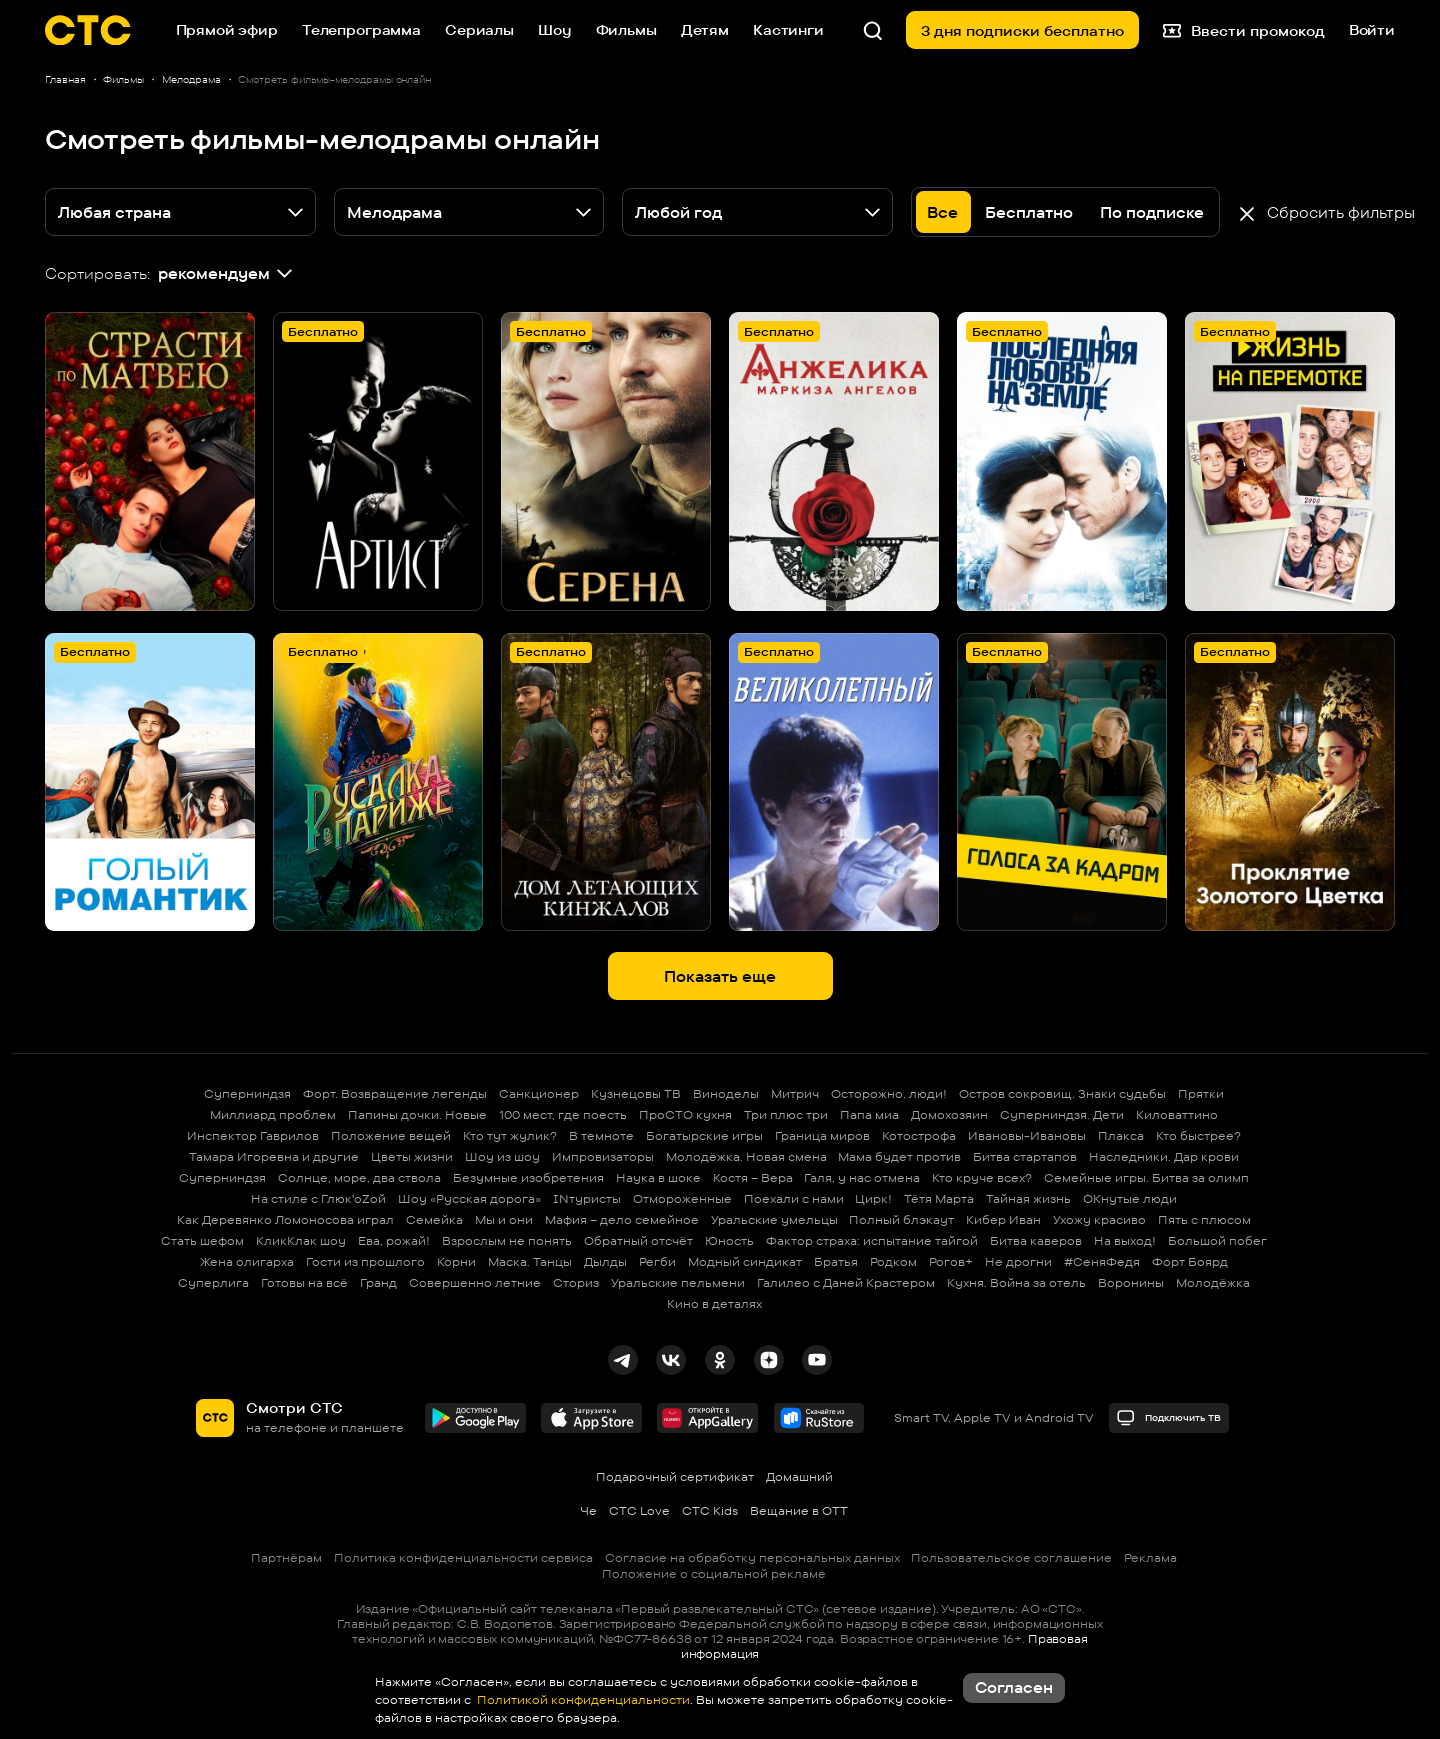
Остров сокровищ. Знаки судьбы (1062, 1093)
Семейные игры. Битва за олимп (1146, 1177)
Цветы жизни (412, 1156)
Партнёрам (286, 1557)
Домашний (799, 1476)
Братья (836, 1261)
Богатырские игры (704, 1135)
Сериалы (479, 29)
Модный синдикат (745, 1261)
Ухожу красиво (1099, 1219)
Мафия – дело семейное (622, 1219)
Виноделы (726, 1093)
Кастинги (788, 29)
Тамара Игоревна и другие (274, 1156)
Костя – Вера (753, 1177)
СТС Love (639, 1510)
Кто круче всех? (982, 1177)
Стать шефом (202, 1240)
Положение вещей (391, 1135)
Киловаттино (1177, 1114)
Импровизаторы (603, 1156)
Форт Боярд (1190, 1261)
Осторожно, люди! (889, 1093)
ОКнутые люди (1130, 1198)
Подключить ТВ (1168, 1417)
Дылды (605, 1261)
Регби (657, 1261)
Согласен (1014, 1687)
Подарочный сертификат (675, 1476)
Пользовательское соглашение (1011, 1557)
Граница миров (822, 1135)
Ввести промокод (1244, 30)
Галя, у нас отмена (862, 1177)
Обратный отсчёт (638, 1240)
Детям (705, 29)
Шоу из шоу (502, 1156)
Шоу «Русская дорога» (469, 1198)
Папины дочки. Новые (417, 1114)
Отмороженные (682, 1198)
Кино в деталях (714, 1303)
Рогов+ (951, 1261)
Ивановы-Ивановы (1027, 1135)
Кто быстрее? (1198, 1135)
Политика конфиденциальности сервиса (463, 1557)
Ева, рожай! (394, 1240)
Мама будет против (899, 1156)
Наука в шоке (658, 1177)
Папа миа (869, 1114)
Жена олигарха (247, 1261)
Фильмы (626, 29)
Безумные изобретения (528, 1177)
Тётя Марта (939, 1198)
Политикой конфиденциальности (582, 1699)
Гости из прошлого (365, 1261)
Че (588, 1510)
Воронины (1131, 1282)
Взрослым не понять (507, 1240)
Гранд (378, 1282)
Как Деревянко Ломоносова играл (285, 1219)
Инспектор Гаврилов (253, 1135)
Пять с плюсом (1204, 1219)
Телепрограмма (361, 29)
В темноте (601, 1135)
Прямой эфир (227, 29)
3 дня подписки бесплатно (1022, 30)
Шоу (555, 29)
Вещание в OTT (799, 1510)
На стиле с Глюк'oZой (318, 1198)
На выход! (1125, 1240)
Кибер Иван (1003, 1219)
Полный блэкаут (901, 1219)
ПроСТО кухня (685, 1114)
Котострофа (919, 1135)
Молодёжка (1213, 1282)
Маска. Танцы (530, 1261)
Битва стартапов (1025, 1156)
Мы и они (504, 1219)
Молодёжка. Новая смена (746, 1156)
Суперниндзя (247, 1093)
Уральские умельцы (774, 1219)
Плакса (1121, 1135)
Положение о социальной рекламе (714, 1573)
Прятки (1201, 1093)
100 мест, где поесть (563, 1114)
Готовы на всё (304, 1282)
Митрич (795, 1093)
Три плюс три (786, 1114)
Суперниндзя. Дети (1062, 1114)
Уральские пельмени (678, 1282)
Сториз (576, 1282)
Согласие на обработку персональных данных (752, 1557)
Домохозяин (949, 1114)
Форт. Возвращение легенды (395, 1093)
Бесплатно (1029, 212)
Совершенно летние (475, 1282)
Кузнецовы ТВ (636, 1093)
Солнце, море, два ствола (359, 1177)
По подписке (1152, 212)
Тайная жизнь (1028, 1198)
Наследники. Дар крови (1164, 1156)
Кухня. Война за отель (1016, 1282)
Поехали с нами (794, 1198)
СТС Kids (710, 1510)
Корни (456, 1261)
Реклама (1150, 1557)
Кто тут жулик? (510, 1135)
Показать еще (720, 976)
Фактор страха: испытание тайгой (872, 1240)
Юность (729, 1240)
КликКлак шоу (301, 1240)
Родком (893, 1261)
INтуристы (587, 1198)
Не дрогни (1018, 1261)
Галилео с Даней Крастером (846, 1282)
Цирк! (873, 1198)
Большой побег (1217, 1240)
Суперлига (213, 1282)
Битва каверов (1036, 1240)
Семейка (434, 1219)
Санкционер (539, 1093)
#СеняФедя (1102, 1261)
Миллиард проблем (273, 1114)
